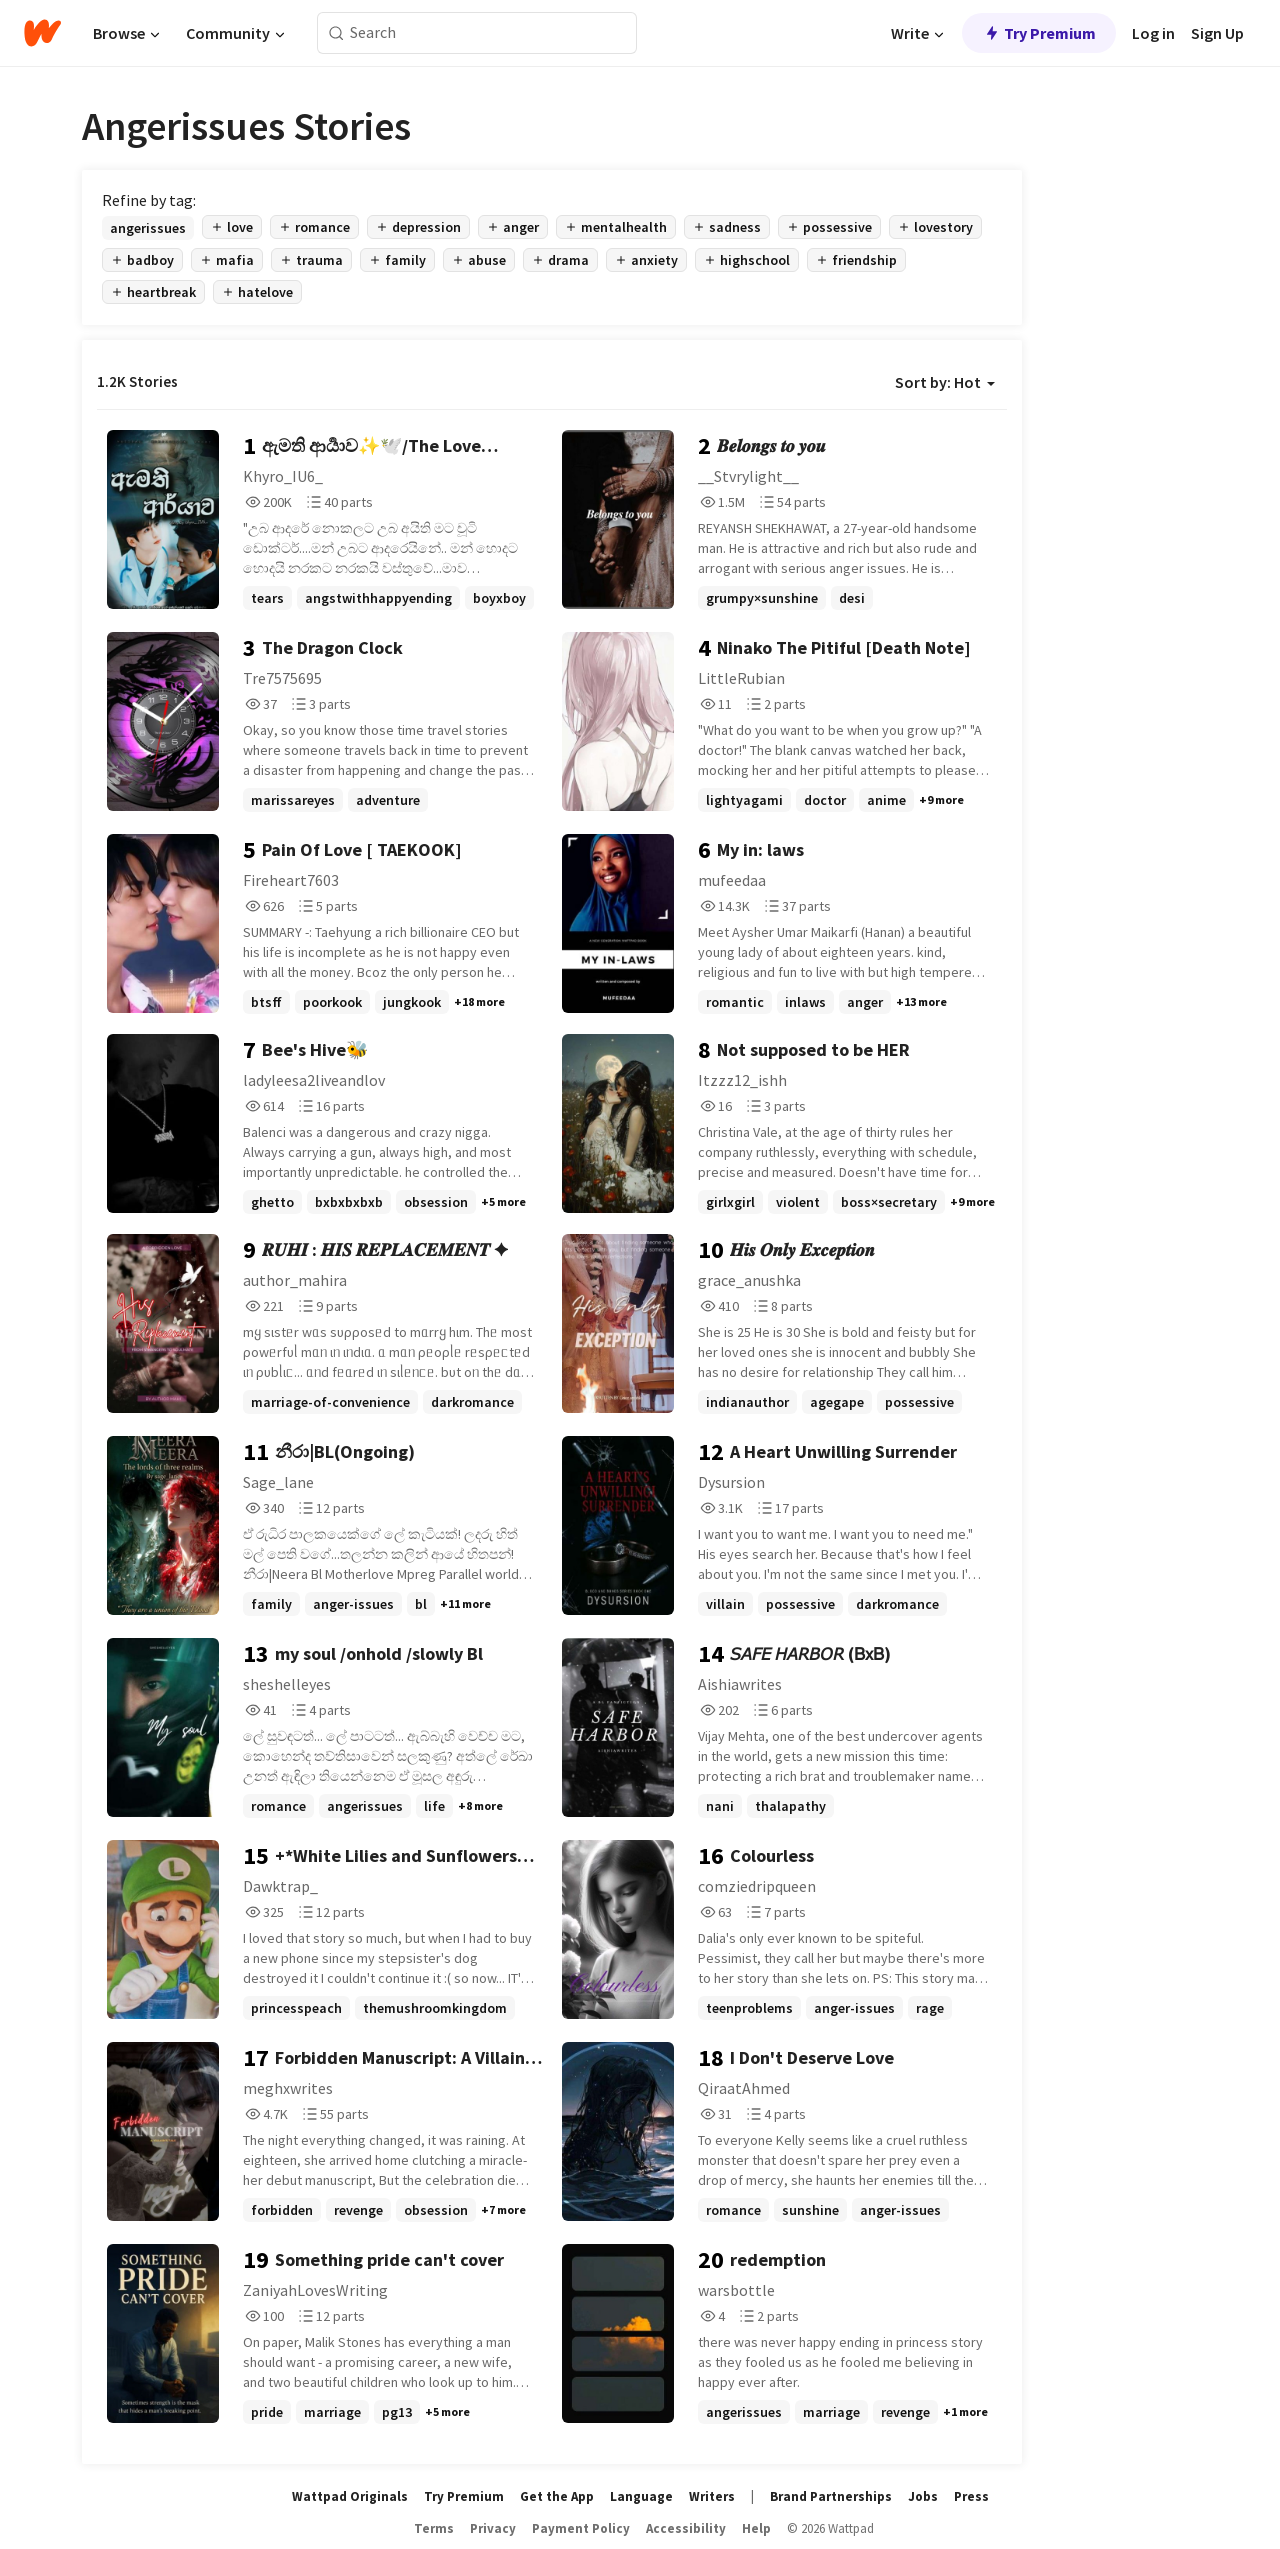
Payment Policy (581, 2528)
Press (971, 2496)
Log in (1153, 33)
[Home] (42, 33)
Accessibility (686, 2528)
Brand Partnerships (831, 2496)
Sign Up (1217, 33)
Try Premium (1039, 33)
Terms (434, 2528)
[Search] (336, 33)
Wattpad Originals (350, 2496)
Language (641, 2496)
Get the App (557, 2496)
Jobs (923, 2496)
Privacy (493, 2528)
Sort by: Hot (945, 382)
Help (756, 2528)
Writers (712, 2496)
